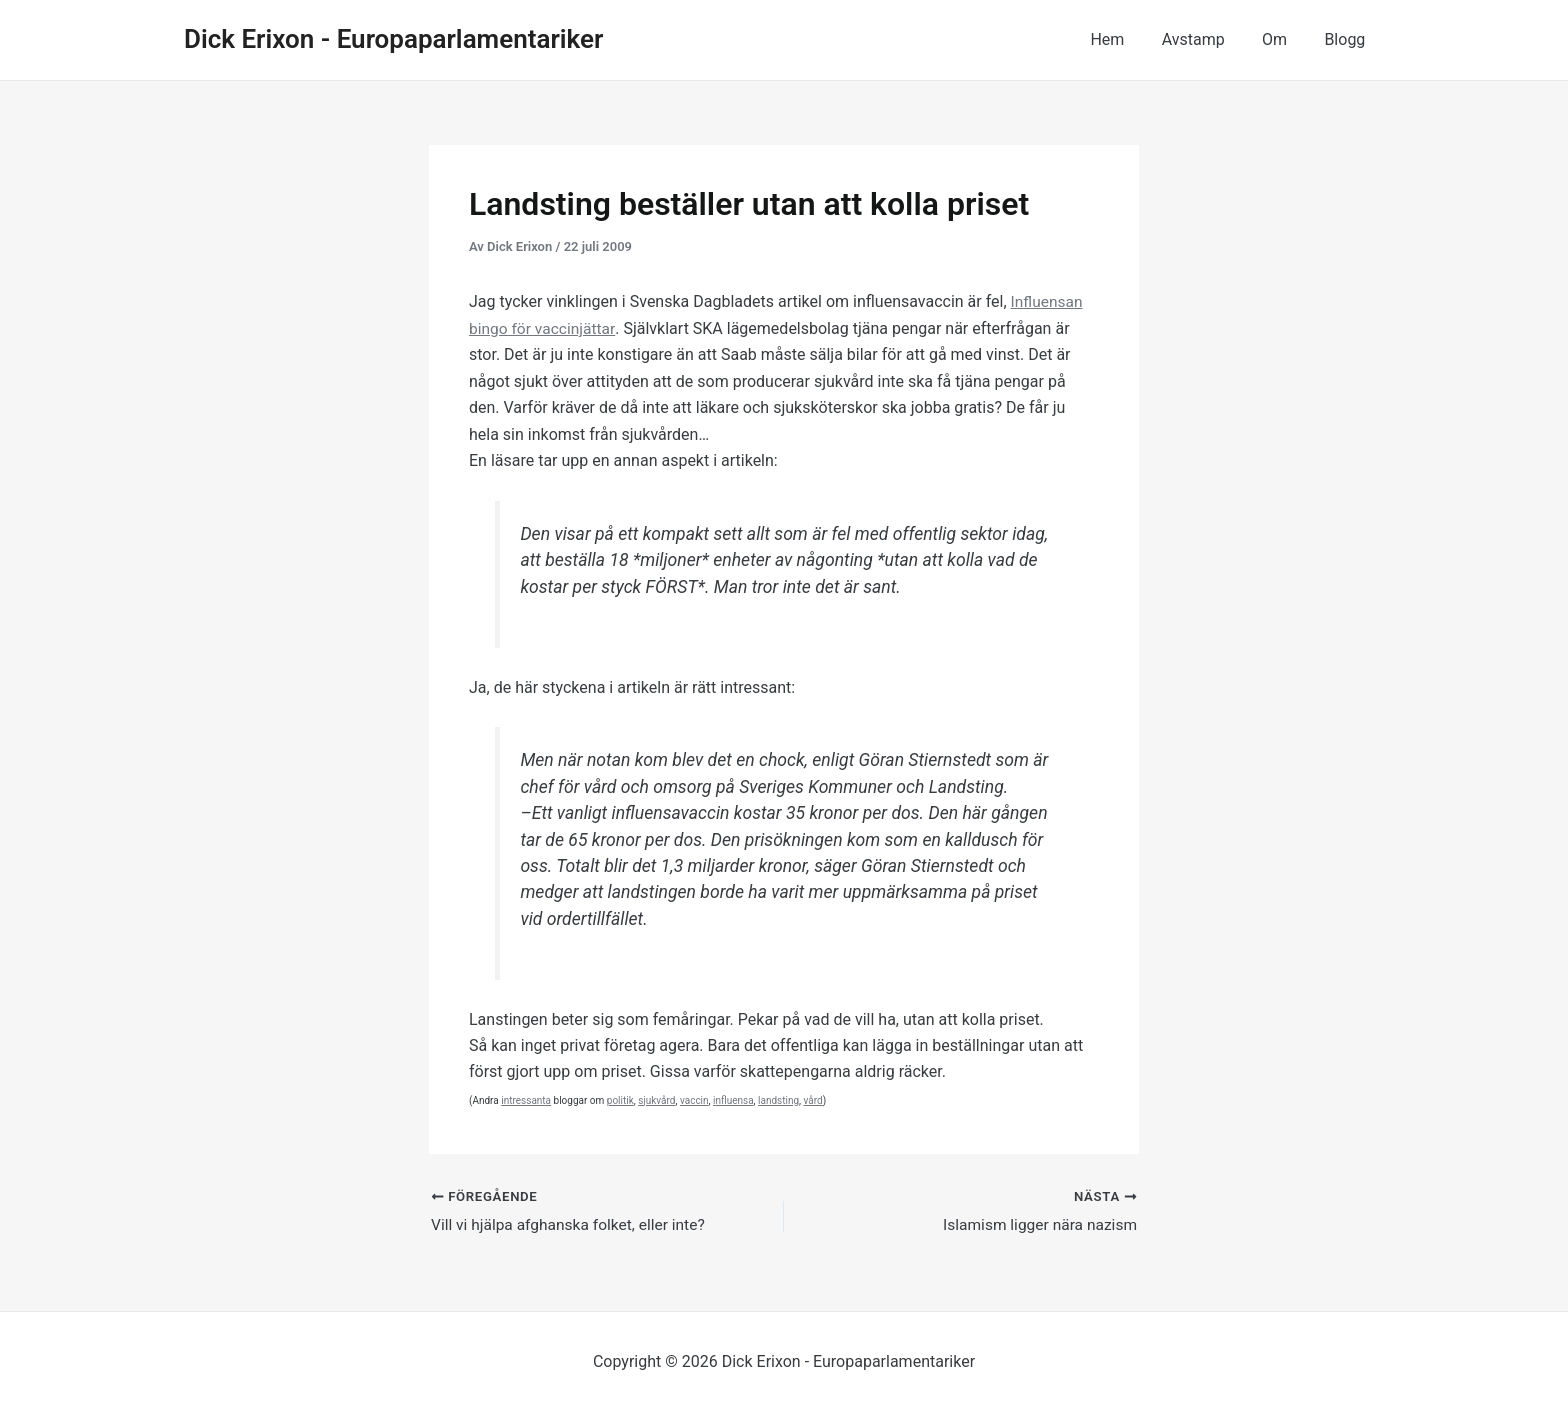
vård (813, 1099)
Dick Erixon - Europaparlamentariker (393, 39)
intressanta (526, 1099)
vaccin (694, 1099)
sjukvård (656, 1099)
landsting (778, 1099)
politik (620, 1099)
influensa (733, 1099)
